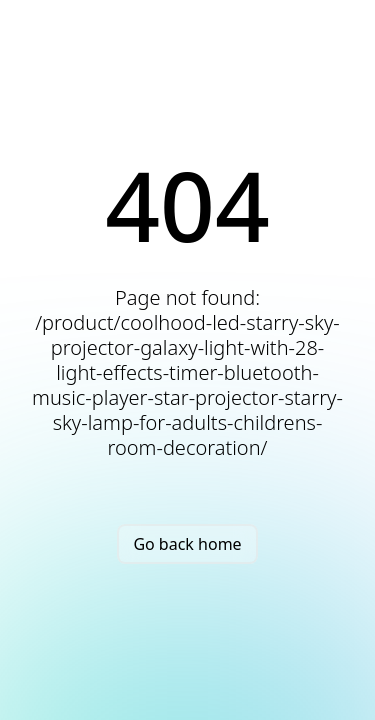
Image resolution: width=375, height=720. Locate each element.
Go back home (187, 544)
